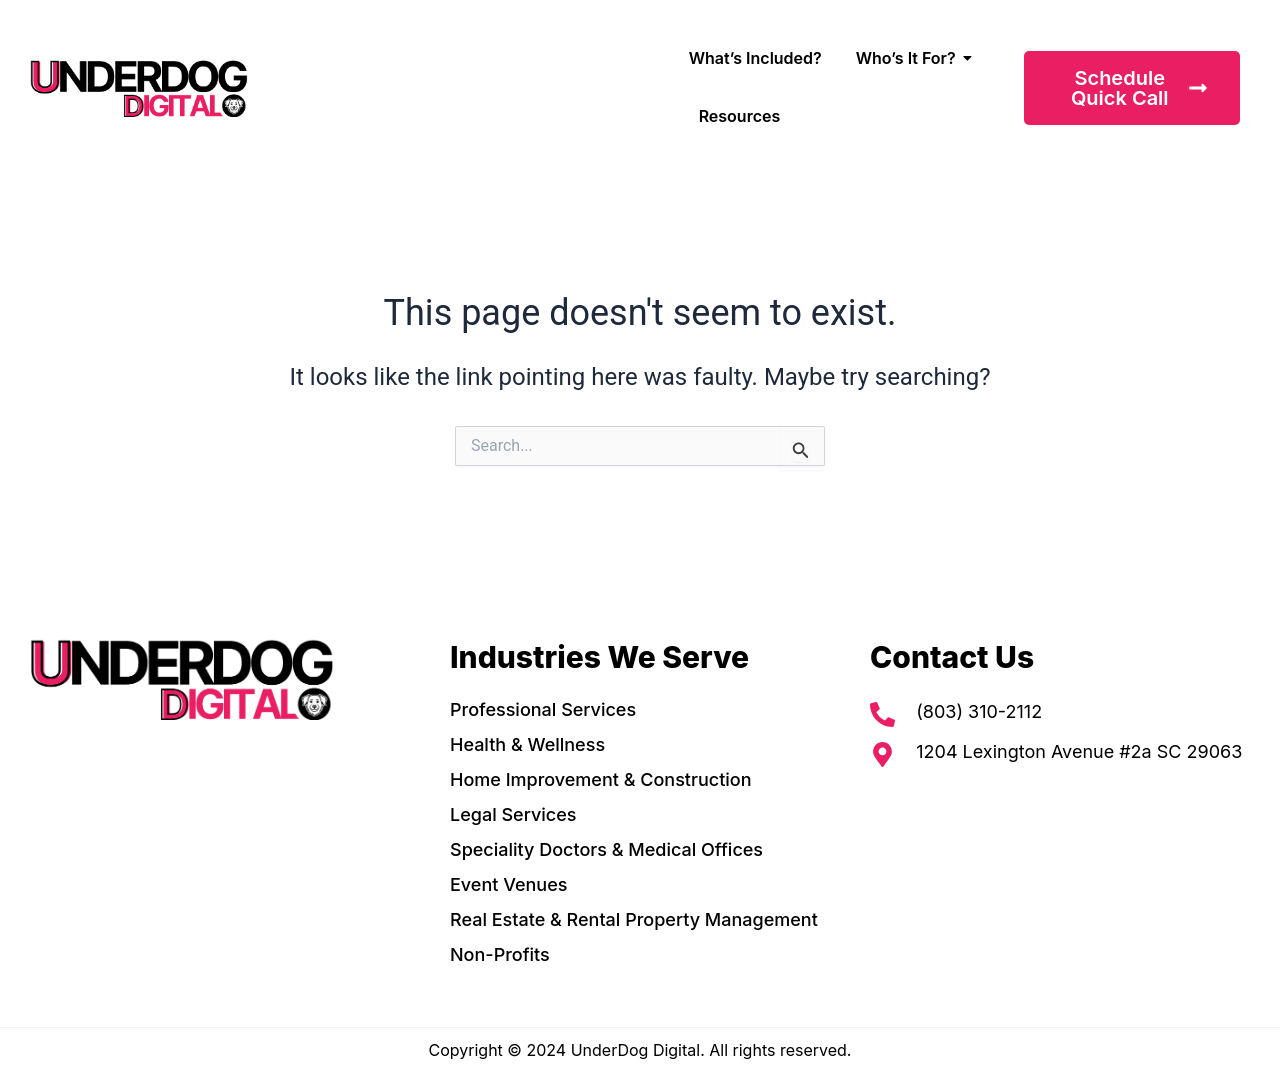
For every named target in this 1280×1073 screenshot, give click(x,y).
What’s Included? (755, 58)
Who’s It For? (909, 58)
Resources (740, 116)
